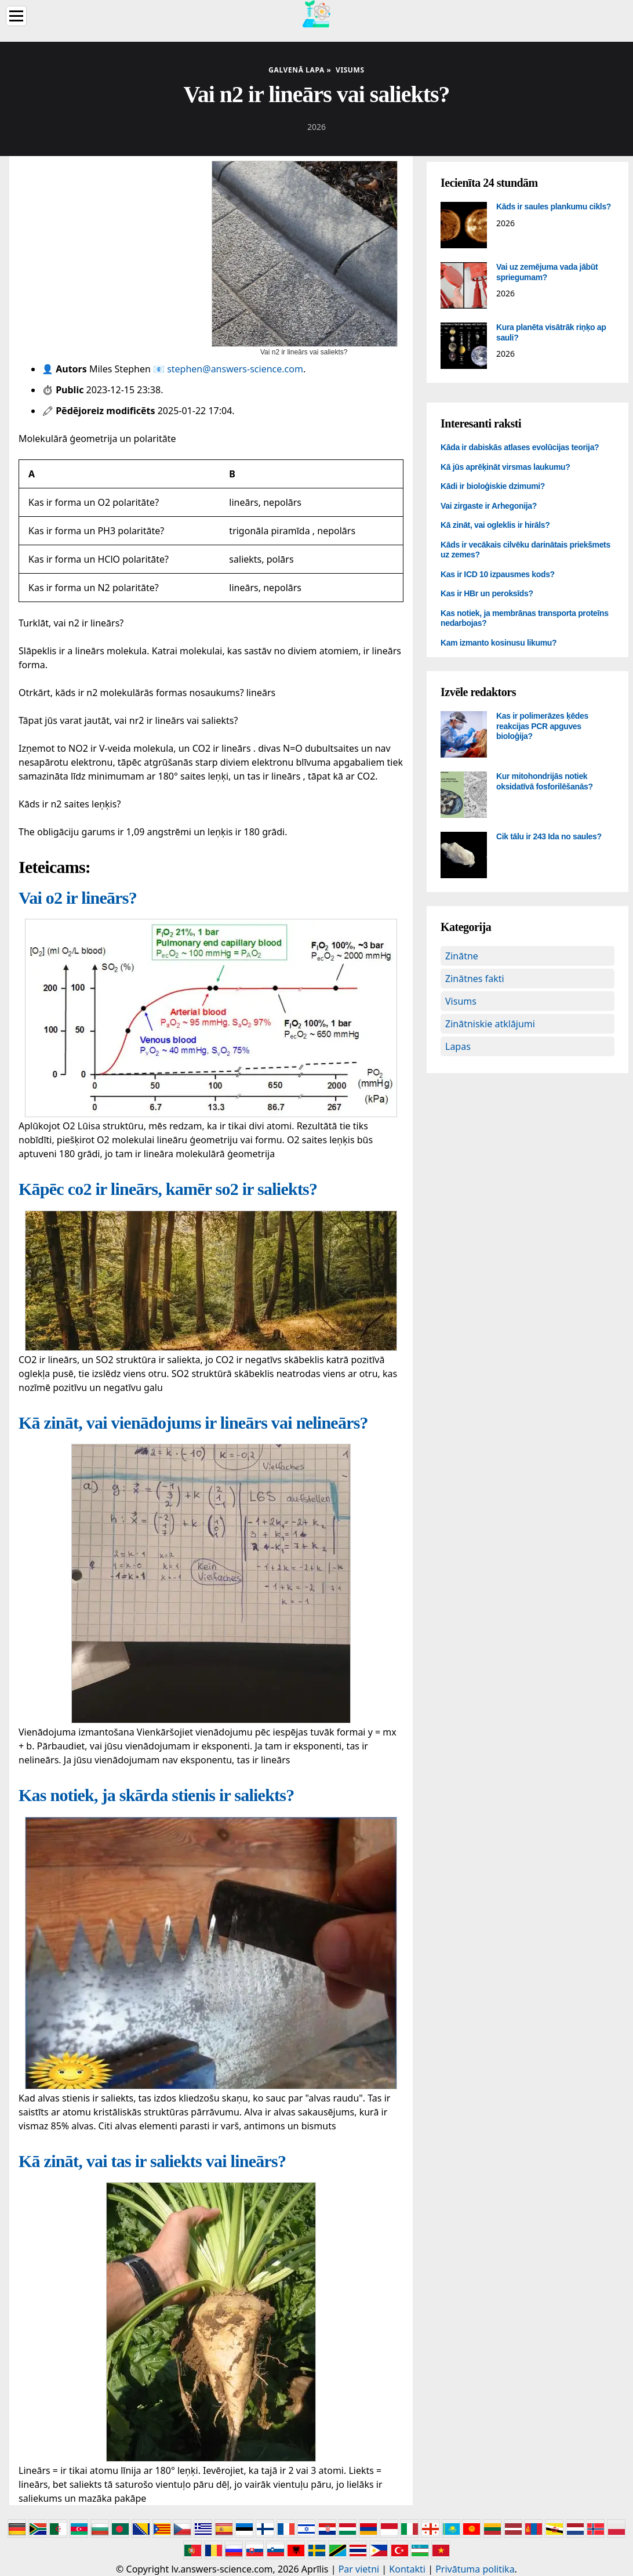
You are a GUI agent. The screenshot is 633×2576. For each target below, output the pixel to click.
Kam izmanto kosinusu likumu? (498, 642)
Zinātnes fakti (474, 978)
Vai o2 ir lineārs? (78, 897)
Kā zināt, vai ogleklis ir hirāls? (495, 525)
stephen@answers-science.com (235, 369)
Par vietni (359, 2569)
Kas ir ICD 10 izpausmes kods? (498, 574)
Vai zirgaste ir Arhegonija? (489, 505)
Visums (460, 1001)
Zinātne (461, 956)
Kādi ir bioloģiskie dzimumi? (493, 486)
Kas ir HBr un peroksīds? (487, 593)
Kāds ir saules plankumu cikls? (553, 206)
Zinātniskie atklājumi (490, 1023)
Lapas (458, 1046)
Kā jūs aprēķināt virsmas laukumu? (505, 467)
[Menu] (16, 16)
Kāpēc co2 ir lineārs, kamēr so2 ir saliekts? (168, 1188)
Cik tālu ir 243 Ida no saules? (549, 836)
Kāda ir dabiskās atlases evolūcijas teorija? (520, 447)
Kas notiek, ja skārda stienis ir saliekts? (156, 1795)
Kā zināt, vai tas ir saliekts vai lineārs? (152, 2161)
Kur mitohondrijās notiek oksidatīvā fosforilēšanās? (544, 781)
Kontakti (407, 2569)
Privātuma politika (474, 2569)
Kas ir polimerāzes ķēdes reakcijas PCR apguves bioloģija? (542, 726)
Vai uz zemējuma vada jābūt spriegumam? (547, 272)
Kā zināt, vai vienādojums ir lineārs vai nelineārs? (193, 1422)
